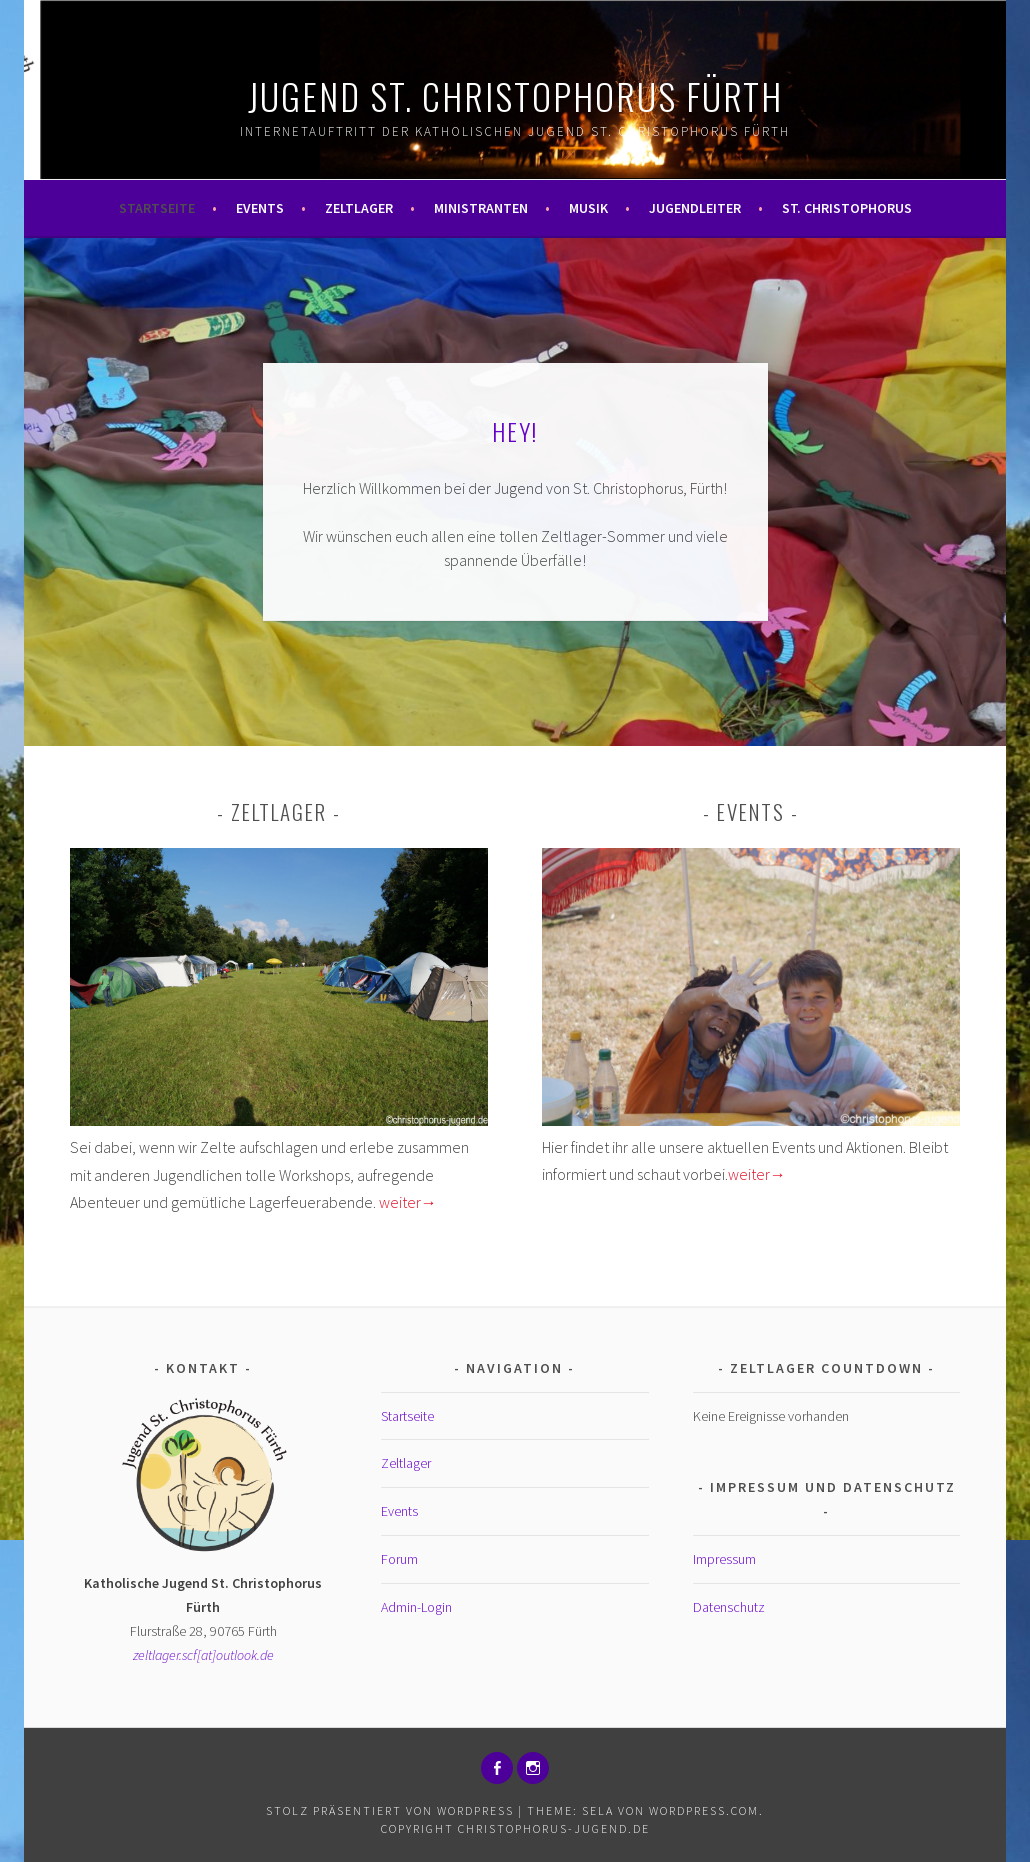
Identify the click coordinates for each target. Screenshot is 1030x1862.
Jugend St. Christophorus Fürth (515, 95)
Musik (588, 208)
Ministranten (481, 208)
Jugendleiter (695, 208)
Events (260, 208)
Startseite (157, 208)
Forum (399, 1559)
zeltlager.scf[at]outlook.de (203, 1655)
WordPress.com (704, 1810)
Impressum (724, 1559)
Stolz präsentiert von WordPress (390, 1810)
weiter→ (408, 1202)
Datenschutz (729, 1607)
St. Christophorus (847, 208)
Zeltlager (359, 208)
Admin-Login (416, 1607)
